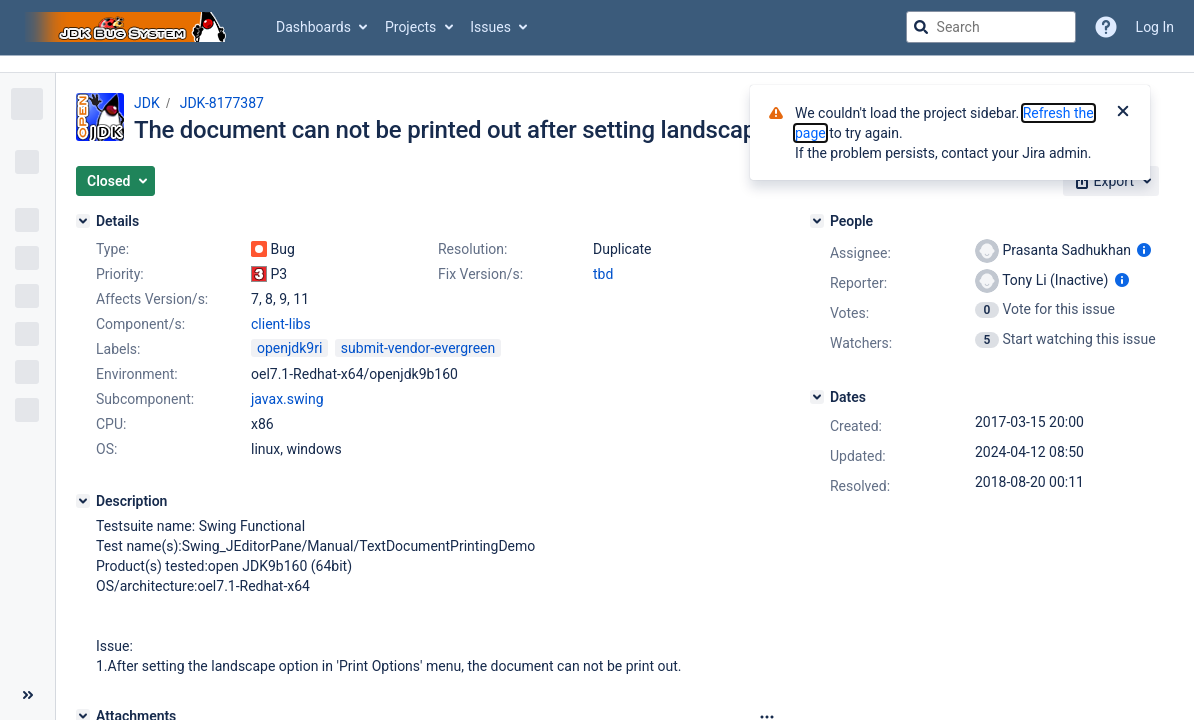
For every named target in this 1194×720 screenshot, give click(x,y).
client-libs (281, 324)
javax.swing (287, 399)
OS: (106, 449)
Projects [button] (410, 27)
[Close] (1123, 113)
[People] (817, 221)
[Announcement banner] (597, 64)
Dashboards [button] (313, 27)
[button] (115, 181)
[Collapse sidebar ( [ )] (27, 695)
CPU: (111, 424)
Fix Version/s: (480, 274)
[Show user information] (1144, 250)
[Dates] (817, 397)
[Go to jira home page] (128, 27)
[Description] (83, 501)
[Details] (83, 221)
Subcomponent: (145, 399)
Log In (1155, 27)
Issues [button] (490, 27)
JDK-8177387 (222, 103)
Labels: (118, 349)
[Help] (1106, 27)
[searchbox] (991, 27)
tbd (603, 274)
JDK (147, 103)
